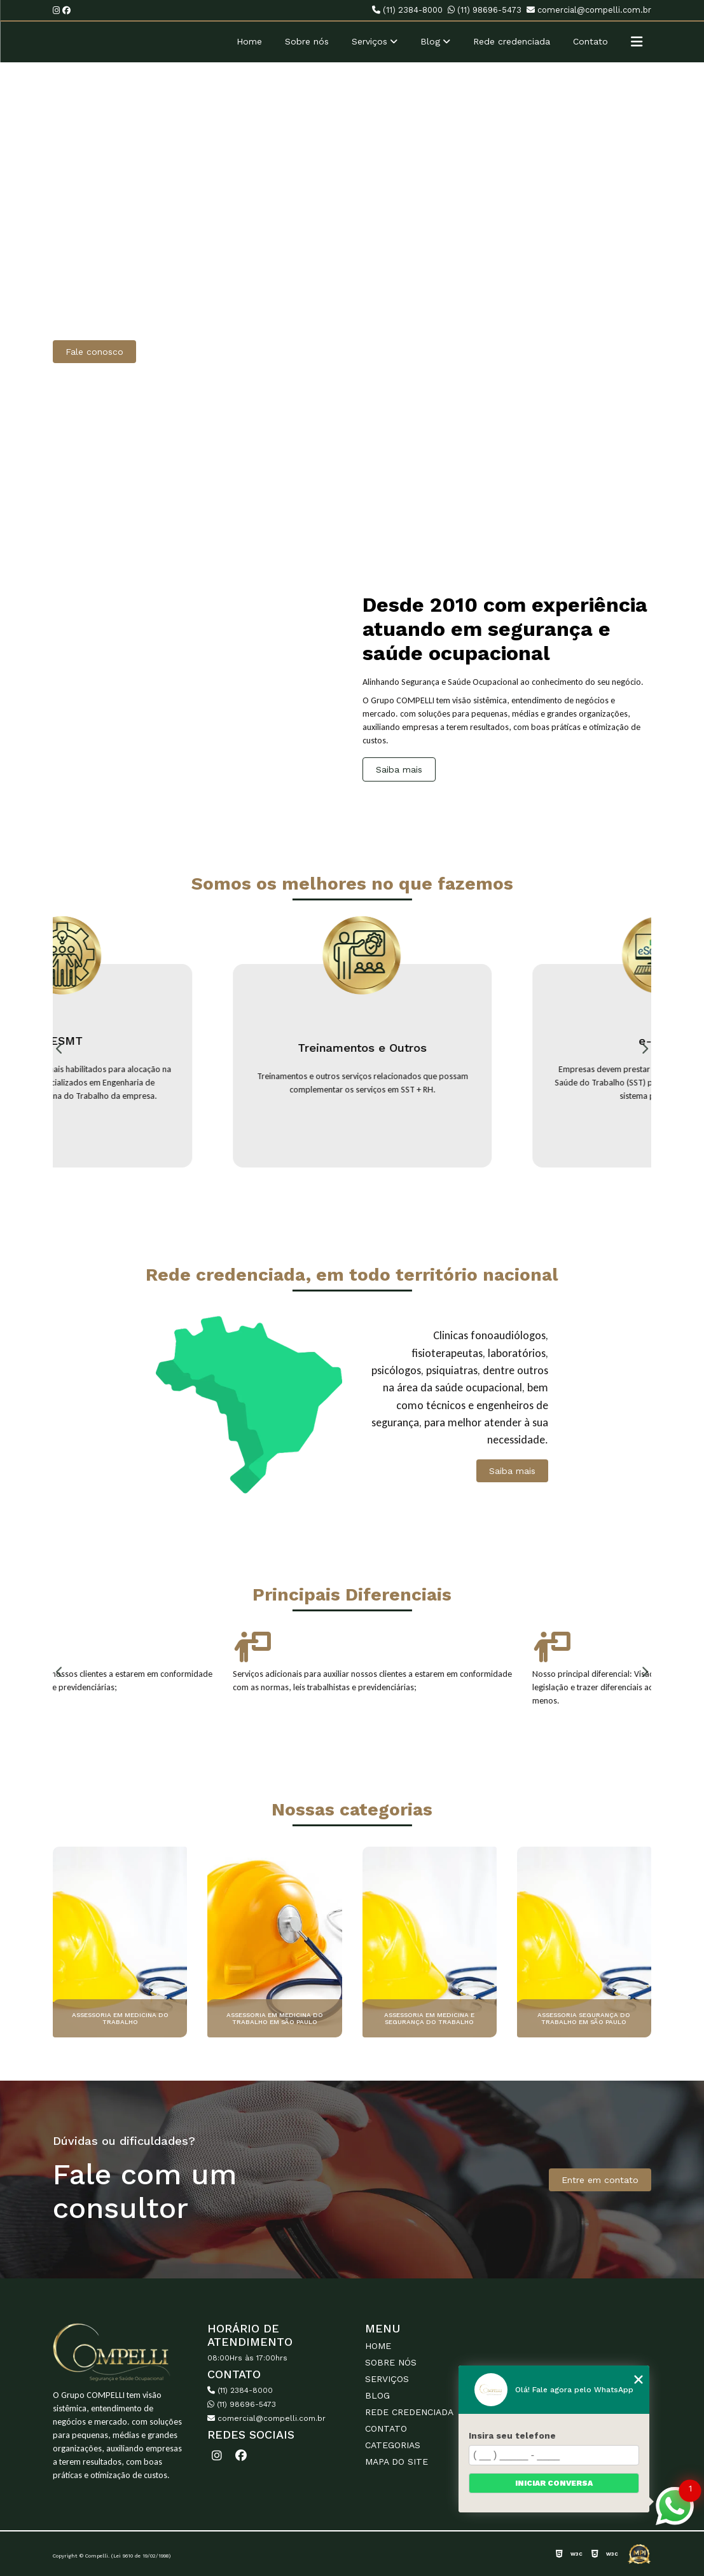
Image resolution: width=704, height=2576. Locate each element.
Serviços (369, 41)
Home (249, 41)
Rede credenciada (511, 41)
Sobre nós (307, 41)
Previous (59, 1049)
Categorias (392, 2445)
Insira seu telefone (512, 2435)
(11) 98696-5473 (484, 10)
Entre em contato (600, 2180)
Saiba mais (399, 769)
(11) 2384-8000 (407, 10)
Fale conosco (94, 352)
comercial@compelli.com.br (589, 10)
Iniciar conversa (554, 2483)
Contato (590, 41)
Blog (430, 41)
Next (644, 1049)
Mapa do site (396, 2461)
